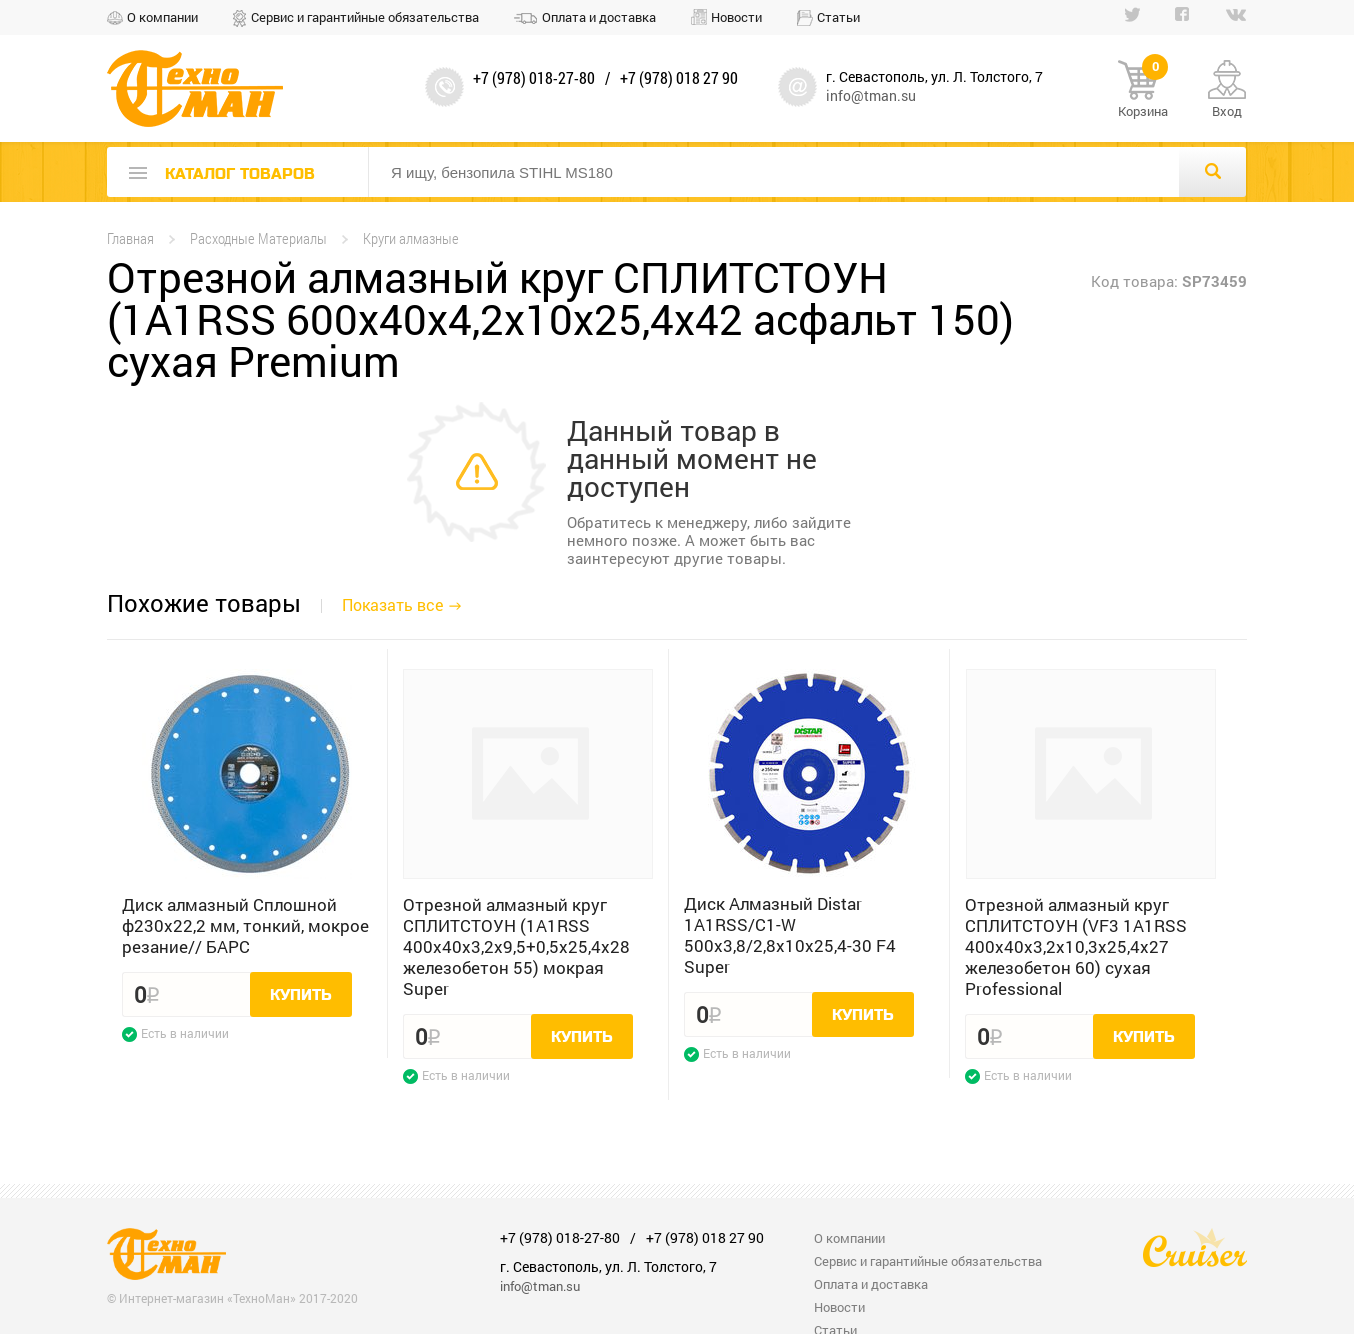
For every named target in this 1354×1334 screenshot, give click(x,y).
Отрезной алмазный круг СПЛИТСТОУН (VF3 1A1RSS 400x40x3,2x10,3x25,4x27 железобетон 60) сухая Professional (1076, 946)
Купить (301, 995)
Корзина (1143, 90)
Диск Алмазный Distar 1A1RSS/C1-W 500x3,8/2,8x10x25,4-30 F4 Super (790, 935)
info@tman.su (871, 95)
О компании (162, 17)
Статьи (838, 17)
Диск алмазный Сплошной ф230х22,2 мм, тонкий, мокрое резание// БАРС (245, 925)
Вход (1227, 111)
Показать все (392, 604)
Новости (736, 17)
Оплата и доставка (599, 17)
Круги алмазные (411, 238)
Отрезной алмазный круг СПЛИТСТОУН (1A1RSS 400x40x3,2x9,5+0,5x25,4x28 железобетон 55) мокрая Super (516, 946)
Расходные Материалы (258, 238)
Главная (130, 238)
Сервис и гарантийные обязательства (365, 17)
